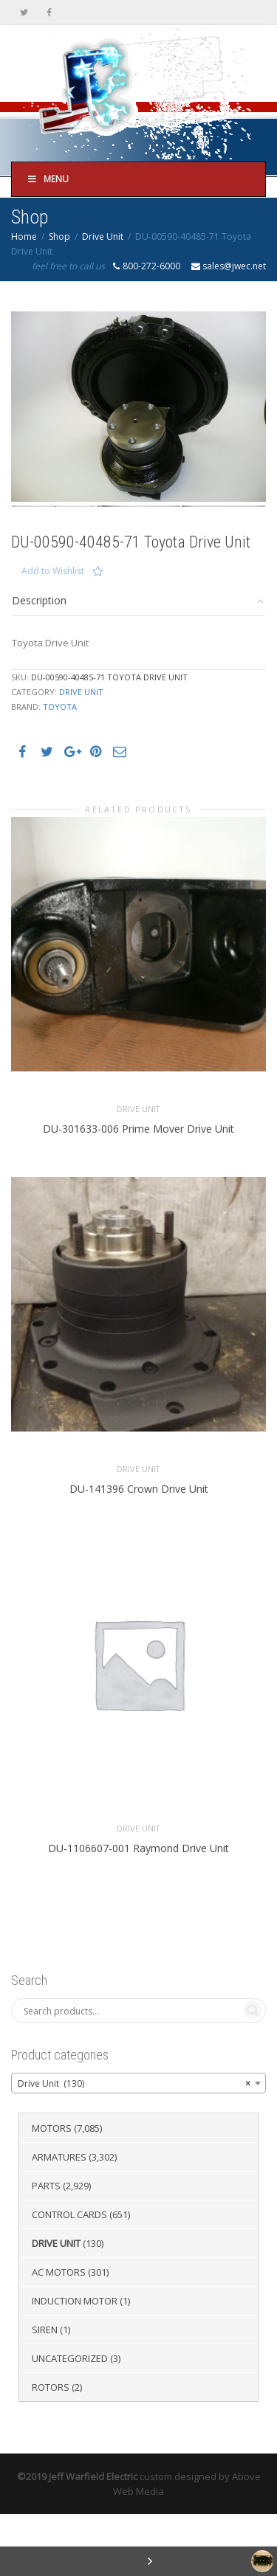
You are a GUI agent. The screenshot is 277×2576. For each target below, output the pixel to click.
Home (24, 236)
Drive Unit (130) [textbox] (134, 2145)
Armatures (59, 2218)
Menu (48, 179)
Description (39, 662)
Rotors (50, 2449)
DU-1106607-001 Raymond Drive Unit (138, 1910)
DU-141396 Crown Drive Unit (138, 1551)
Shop (59, 236)
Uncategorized (70, 2420)
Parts (46, 2247)
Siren (45, 2391)
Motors (52, 2190)
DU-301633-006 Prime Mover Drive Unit (138, 1191)
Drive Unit (102, 236)
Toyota (60, 768)
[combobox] (138, 2145)
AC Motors (59, 2334)
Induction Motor (74, 2362)
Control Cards (69, 2276)
